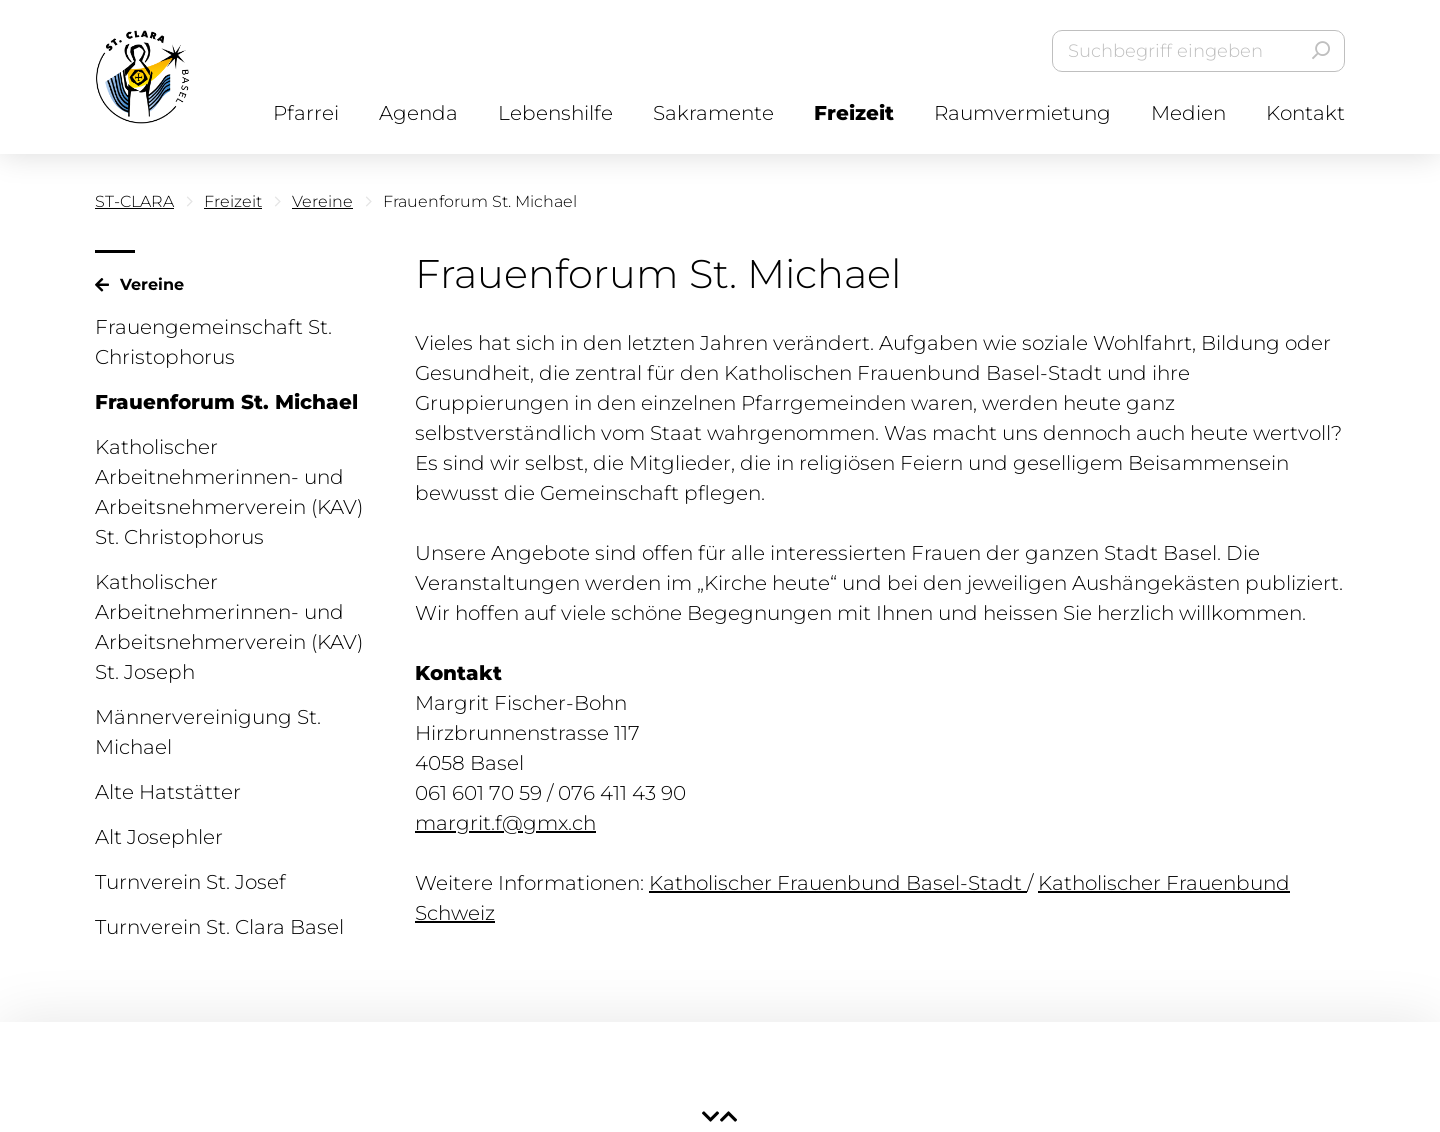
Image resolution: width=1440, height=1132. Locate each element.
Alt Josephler (159, 837)
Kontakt (1305, 113)
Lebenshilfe (555, 113)
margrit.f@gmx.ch (505, 823)
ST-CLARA (134, 201)
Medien (1188, 113)
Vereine (322, 201)
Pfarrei (306, 113)
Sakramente (713, 113)
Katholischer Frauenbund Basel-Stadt (838, 883)
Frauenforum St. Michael (226, 402)
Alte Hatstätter (168, 792)
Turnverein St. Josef (190, 882)
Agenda (418, 113)
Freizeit (854, 113)
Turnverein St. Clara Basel (219, 927)
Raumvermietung (1022, 113)
